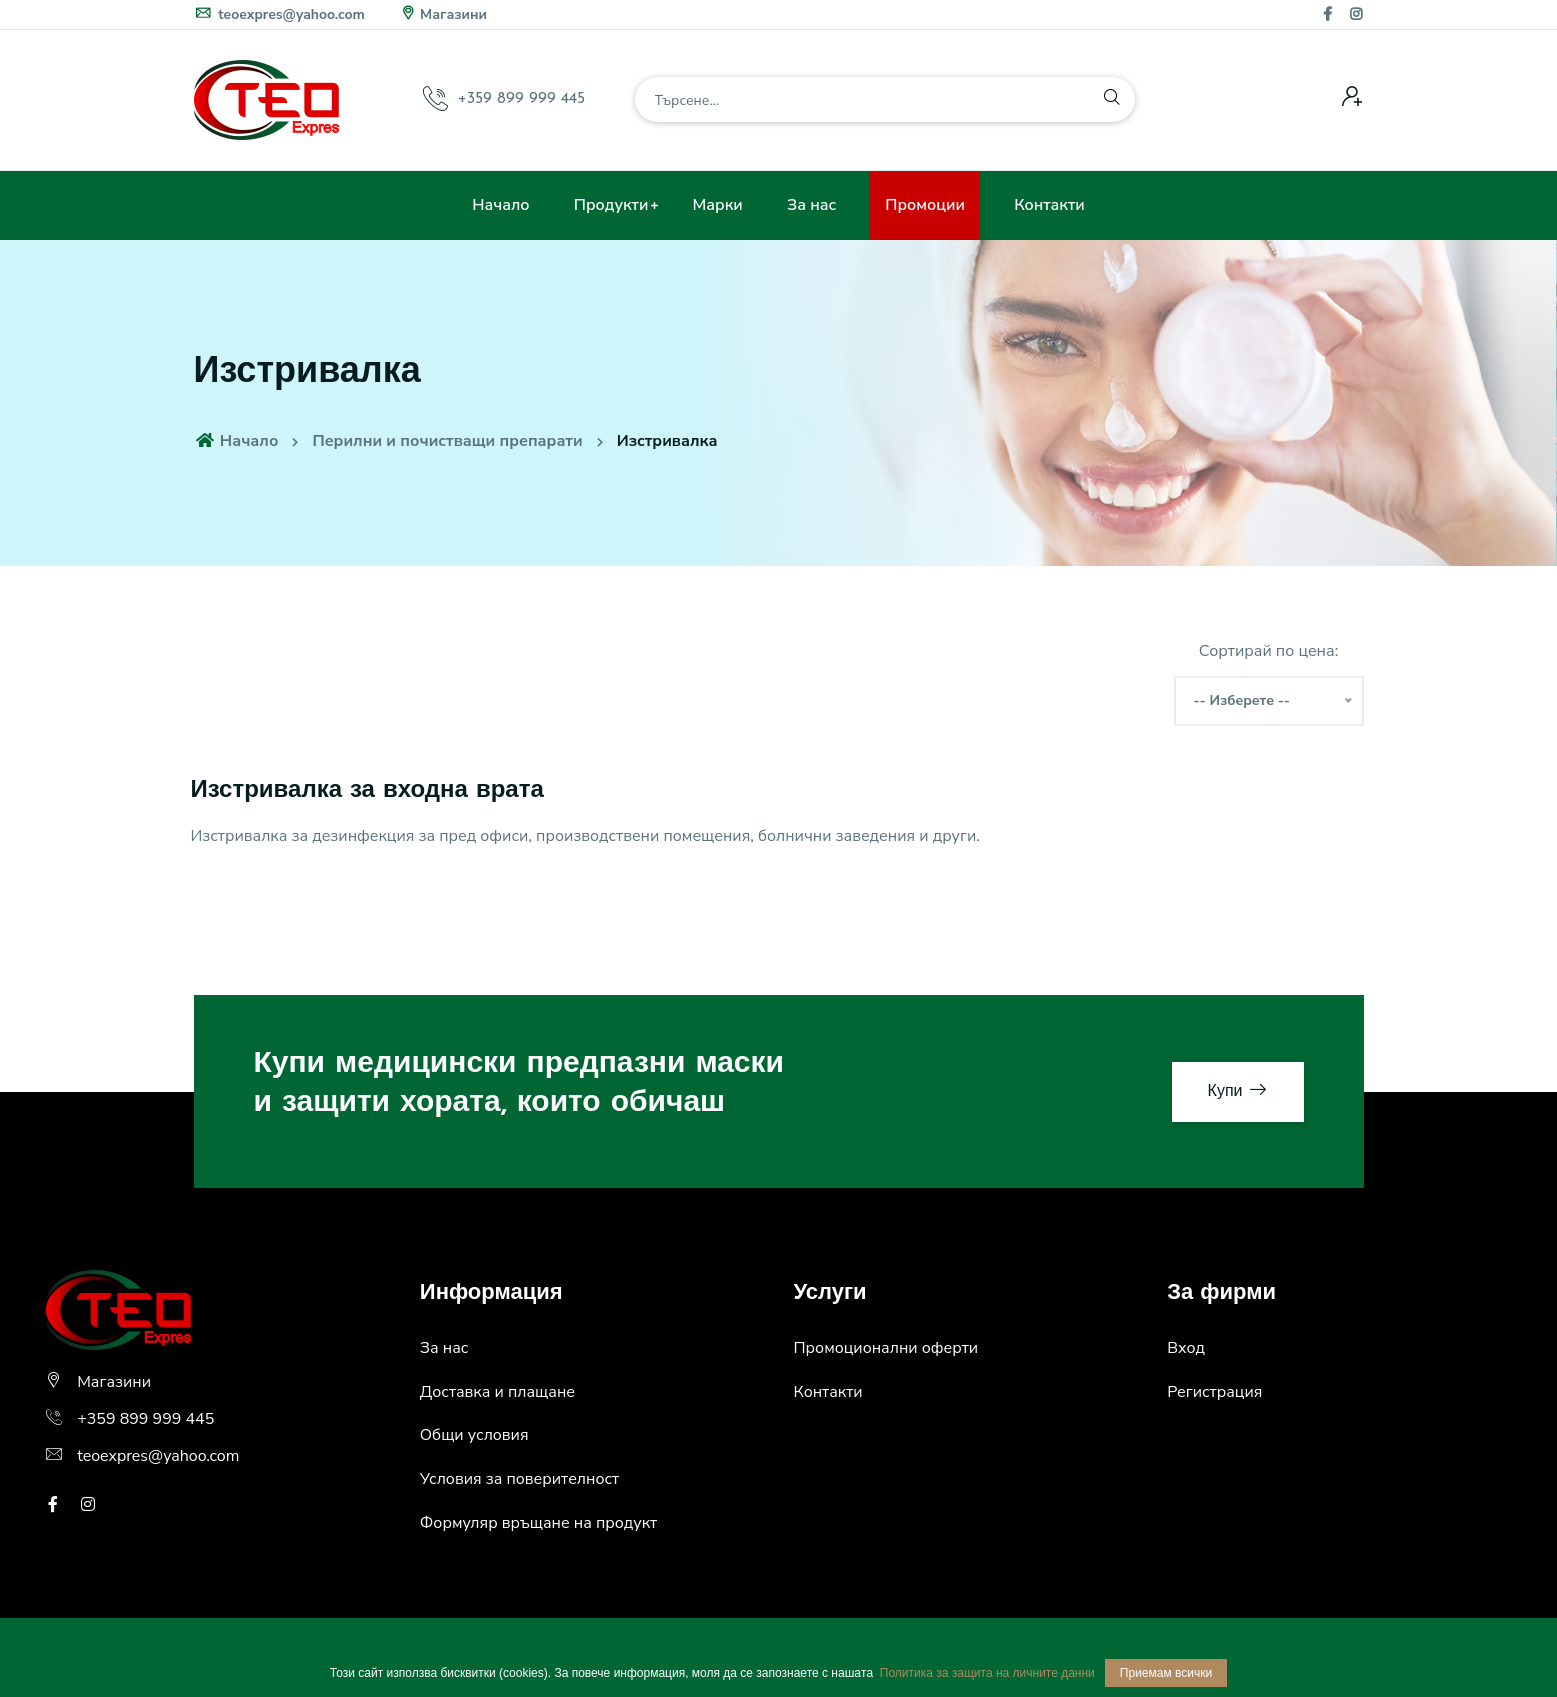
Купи (1238, 1090)
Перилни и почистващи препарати (447, 441)
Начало (500, 205)
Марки (718, 205)
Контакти (1049, 205)
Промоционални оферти (886, 1348)
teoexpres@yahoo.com (279, 14)
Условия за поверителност (519, 1479)
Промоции (925, 205)
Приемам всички (1166, 1673)
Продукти (611, 205)
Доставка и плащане (497, 1392)
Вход (1186, 1348)
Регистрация (1214, 1392)
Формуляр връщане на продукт (538, 1523)
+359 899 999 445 (521, 99)
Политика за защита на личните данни (987, 1673)
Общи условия (474, 1435)
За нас (811, 205)
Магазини (443, 14)
